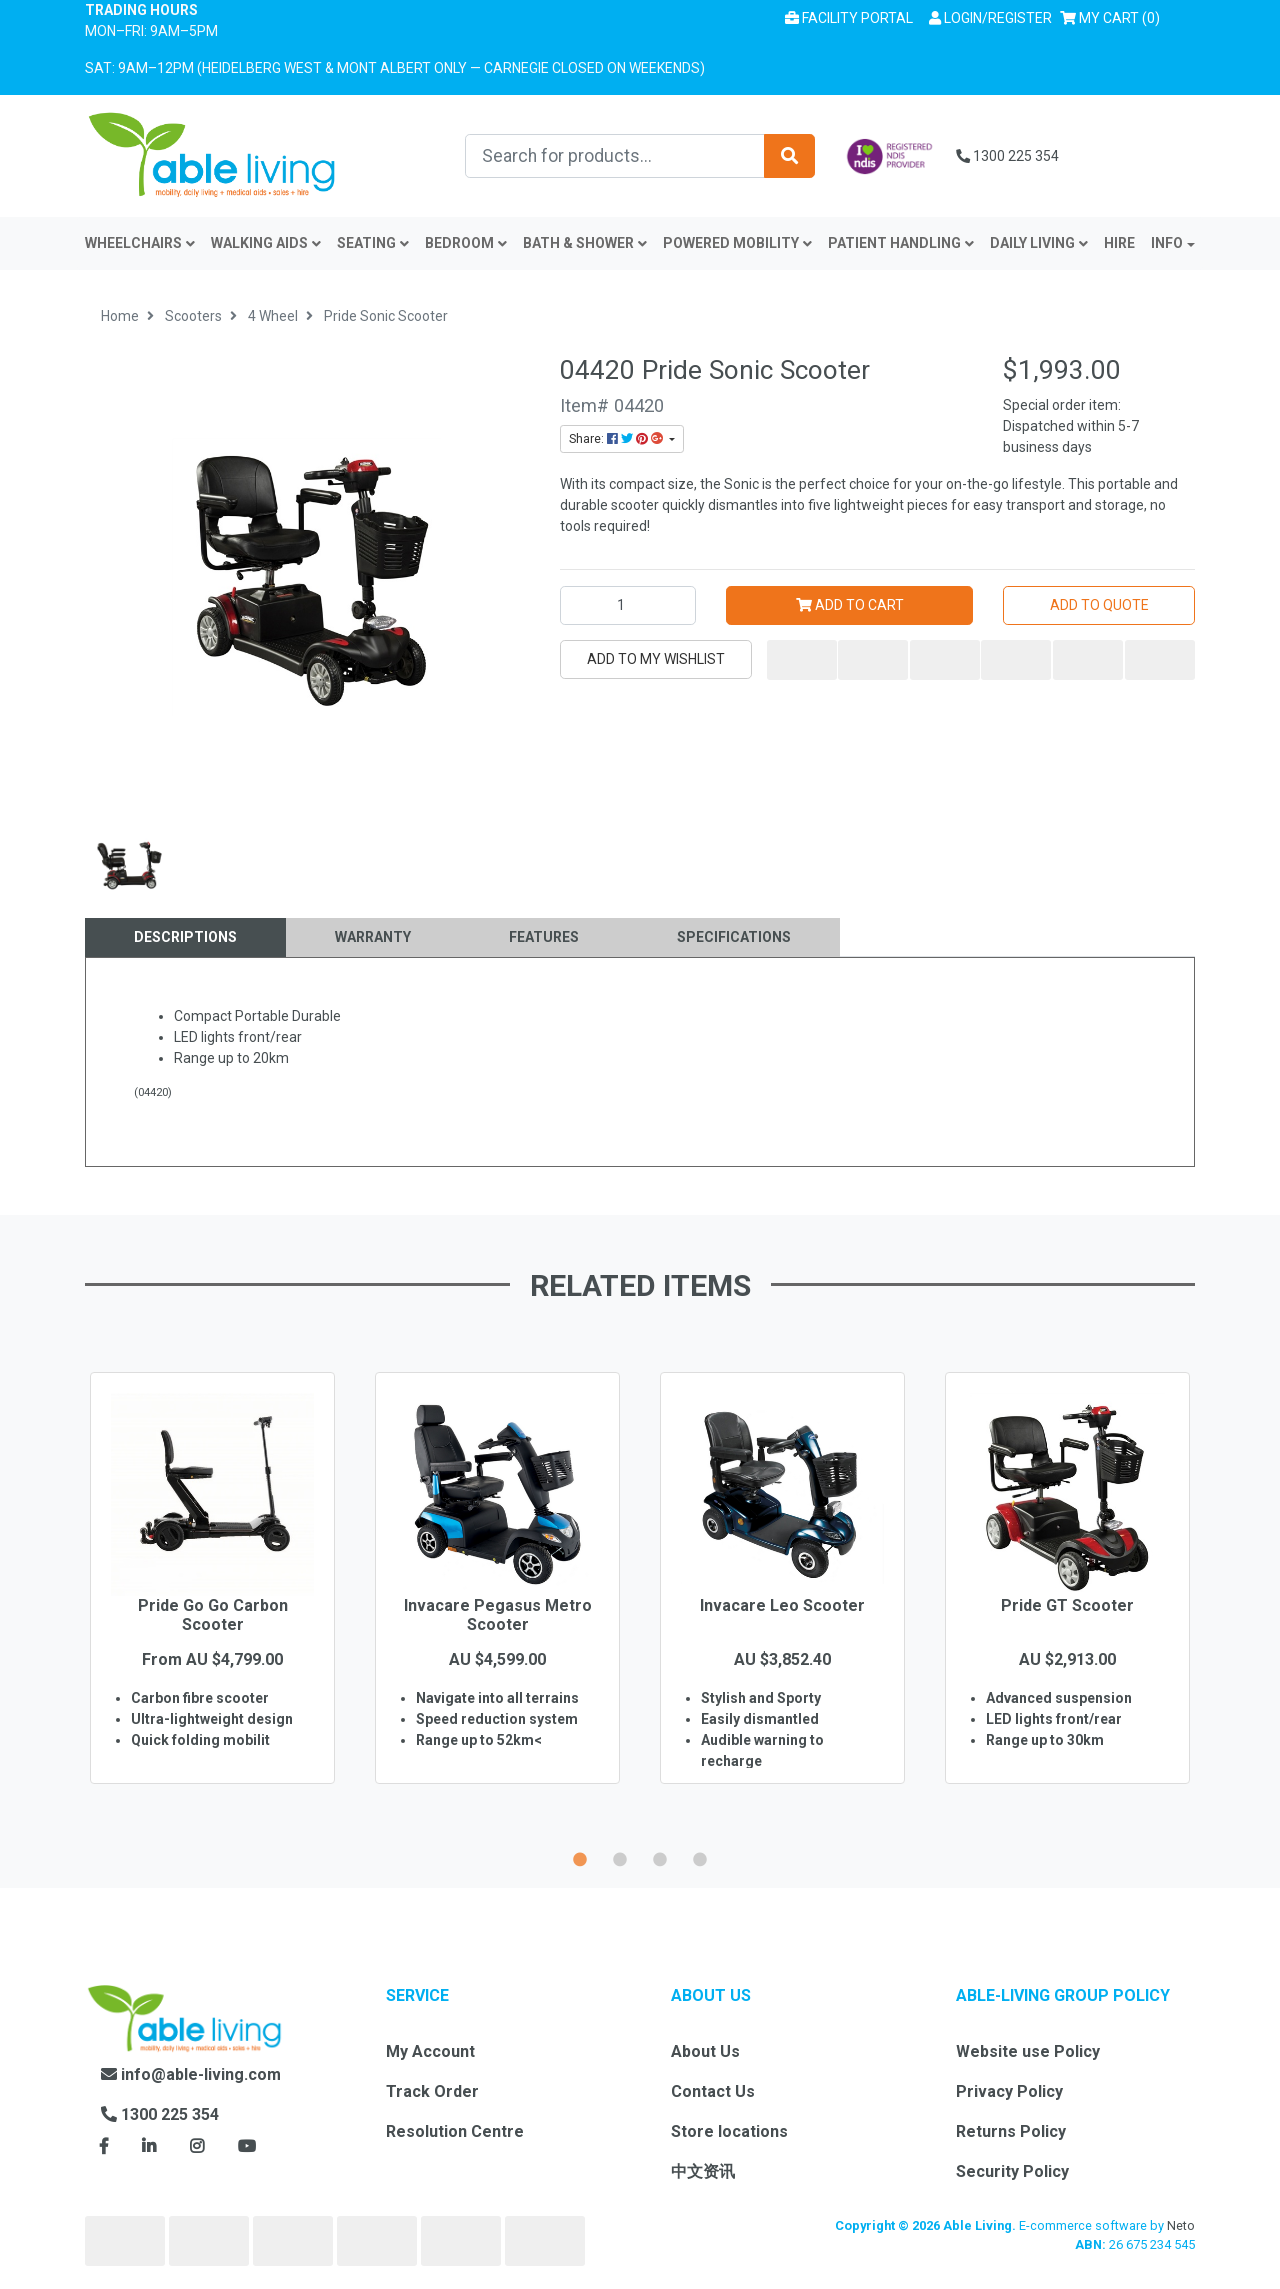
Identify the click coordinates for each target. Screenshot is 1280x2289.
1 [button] (580, 1857)
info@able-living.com (191, 2074)
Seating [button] (373, 243)
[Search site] (789, 156)
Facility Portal (849, 18)
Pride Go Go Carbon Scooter (213, 1615)
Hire (1119, 243)
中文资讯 (703, 2171)
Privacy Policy (1009, 2091)
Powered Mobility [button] (737, 243)
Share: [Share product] (617, 439)
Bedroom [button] (466, 243)
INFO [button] (1167, 243)
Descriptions (185, 937)
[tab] (185, 937)
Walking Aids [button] (266, 243)
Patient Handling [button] (901, 243)
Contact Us (713, 2091)
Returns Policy (1011, 2131)
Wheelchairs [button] (140, 243)
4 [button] (700, 1857)
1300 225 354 (1007, 156)
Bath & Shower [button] (585, 243)
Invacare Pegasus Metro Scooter (498, 1615)
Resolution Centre (455, 2131)
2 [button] (620, 1857)
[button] (990, 18)
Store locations (729, 2131)
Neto (1181, 2225)
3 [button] (660, 1857)
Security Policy (1012, 2171)
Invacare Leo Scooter (782, 1605)
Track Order (432, 2091)
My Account (430, 2051)
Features (544, 937)
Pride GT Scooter (1067, 1605)
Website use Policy (1028, 2051)
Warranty (373, 937)
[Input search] (615, 156)
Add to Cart (850, 605)
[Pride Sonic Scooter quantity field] (628, 605)
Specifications (734, 937)
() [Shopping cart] (1114, 16)
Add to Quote (1099, 605)
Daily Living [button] (1039, 243)
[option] (212, 1607)
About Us (705, 2051)
